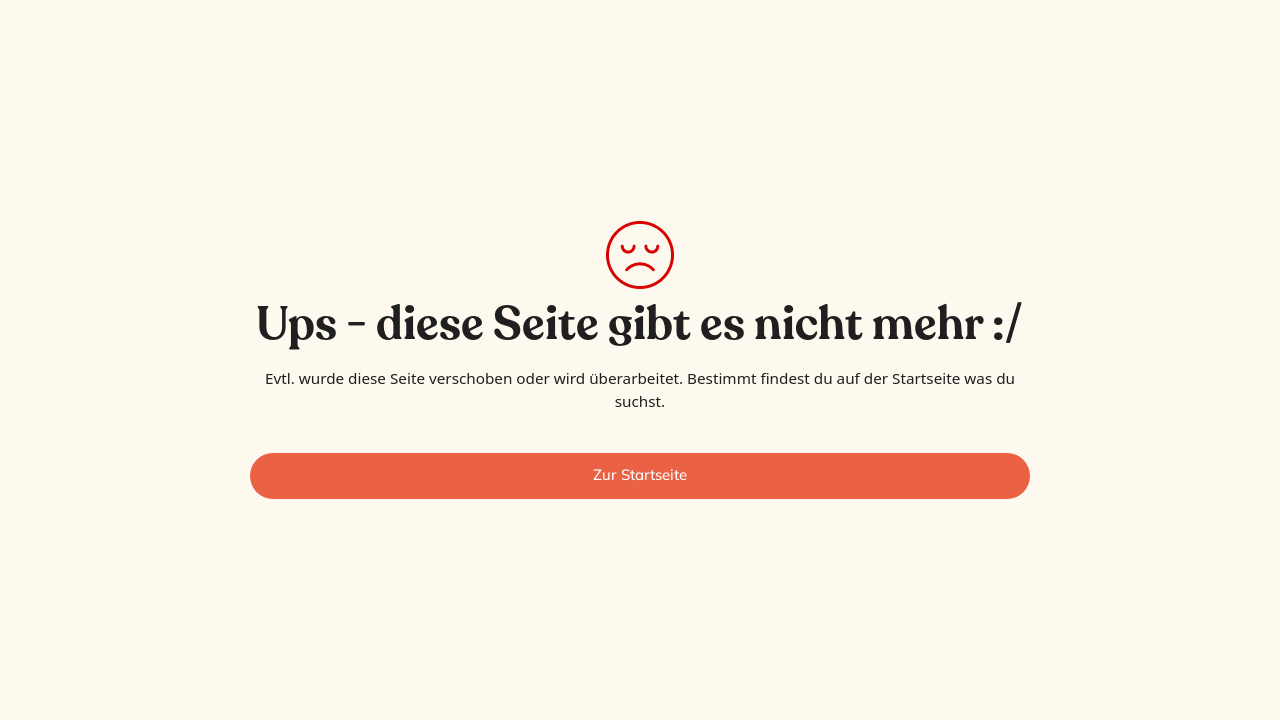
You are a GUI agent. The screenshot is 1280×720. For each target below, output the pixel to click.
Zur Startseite (640, 474)
